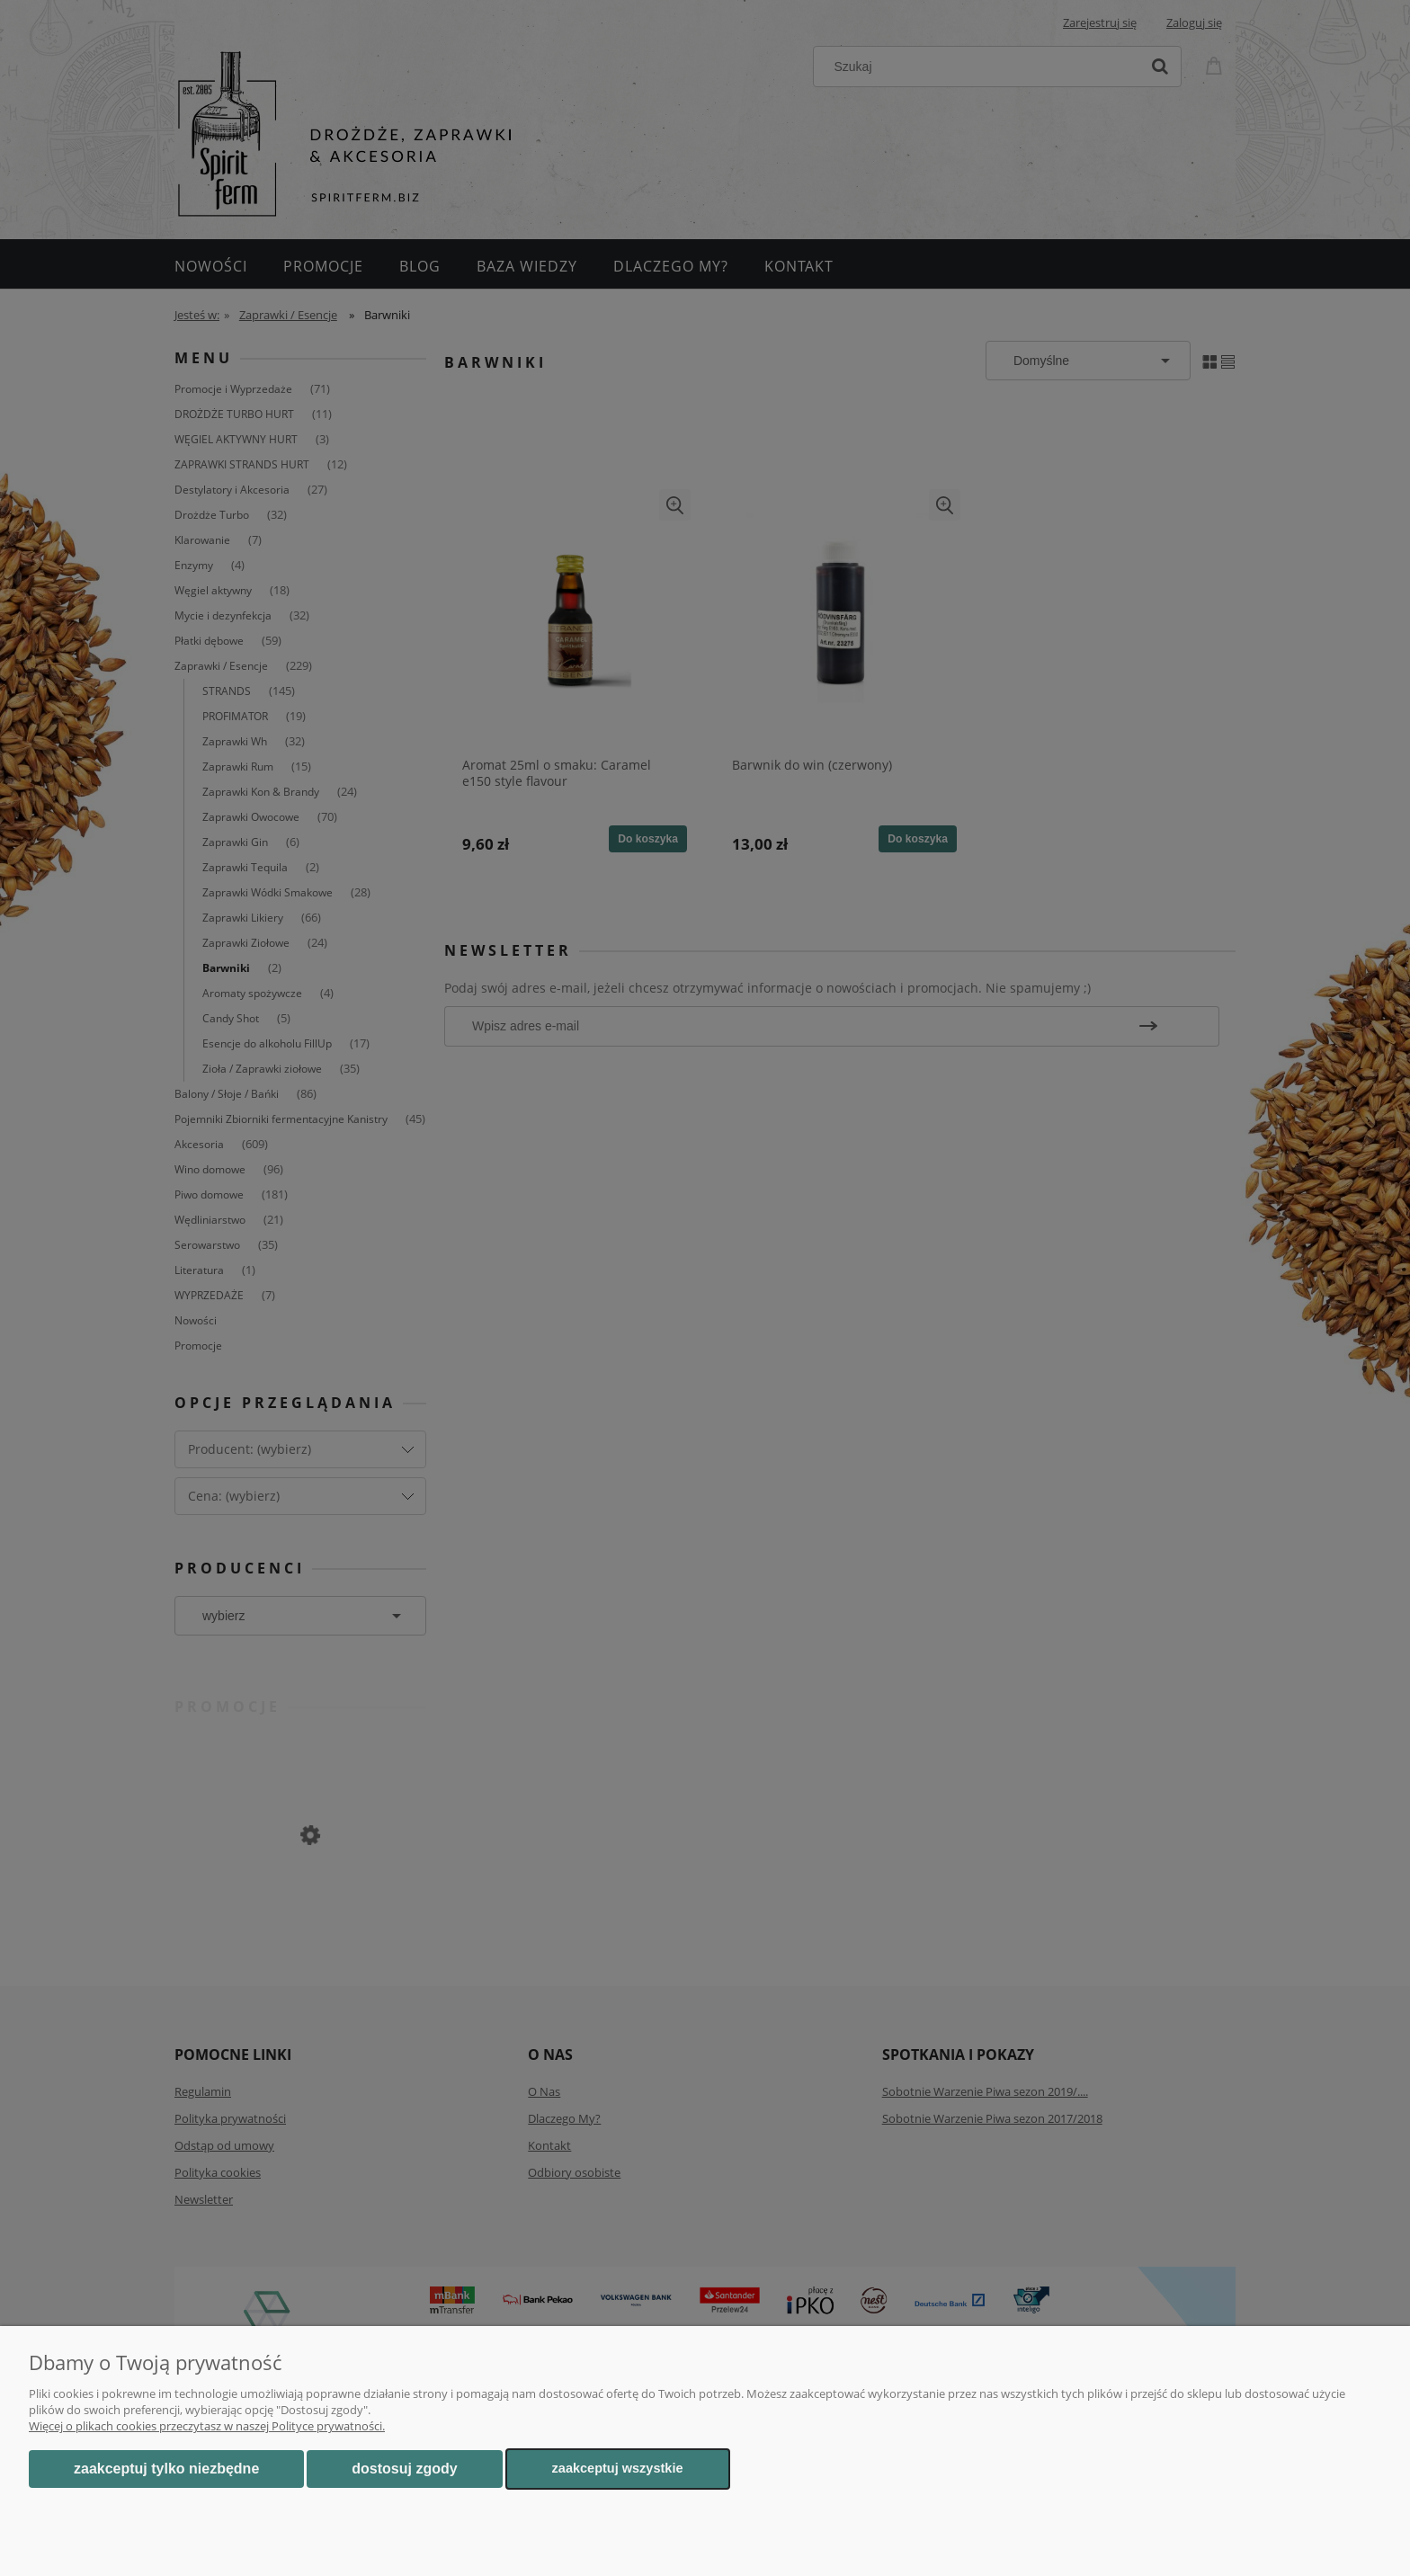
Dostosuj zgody (404, 2468)
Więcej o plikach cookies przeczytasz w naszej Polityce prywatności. (207, 2426)
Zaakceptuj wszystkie (617, 2468)
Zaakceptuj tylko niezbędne (166, 2468)
